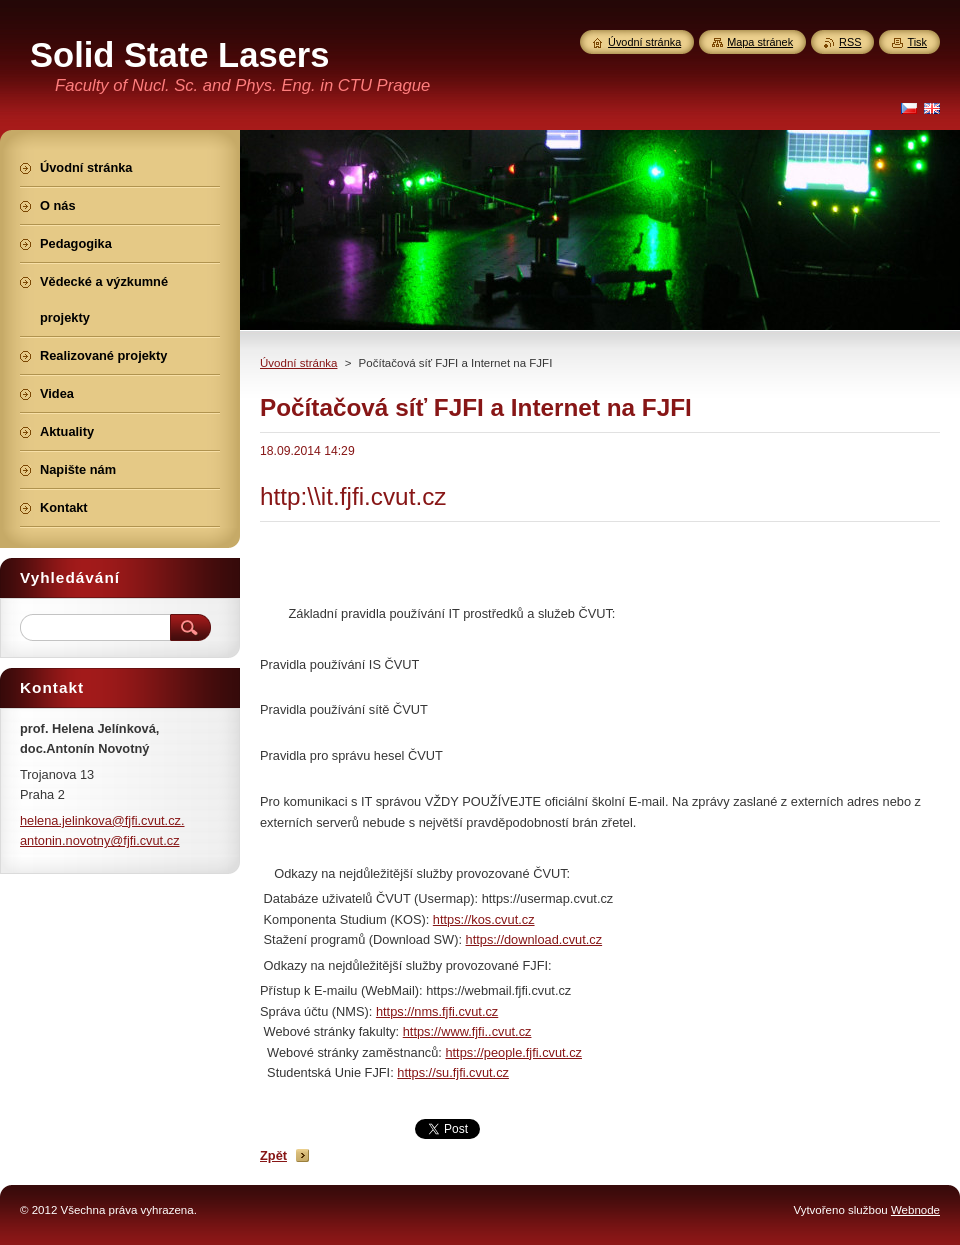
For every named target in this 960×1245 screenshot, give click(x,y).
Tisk (917, 42)
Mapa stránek (760, 42)
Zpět (273, 1155)
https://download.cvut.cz (534, 939)
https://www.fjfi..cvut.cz (467, 1031)
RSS (850, 42)
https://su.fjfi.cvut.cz (453, 1072)
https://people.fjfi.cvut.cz (513, 1052)
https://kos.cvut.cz (484, 919)
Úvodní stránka (298, 363)
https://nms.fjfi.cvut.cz (437, 1011)
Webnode (915, 1210)
